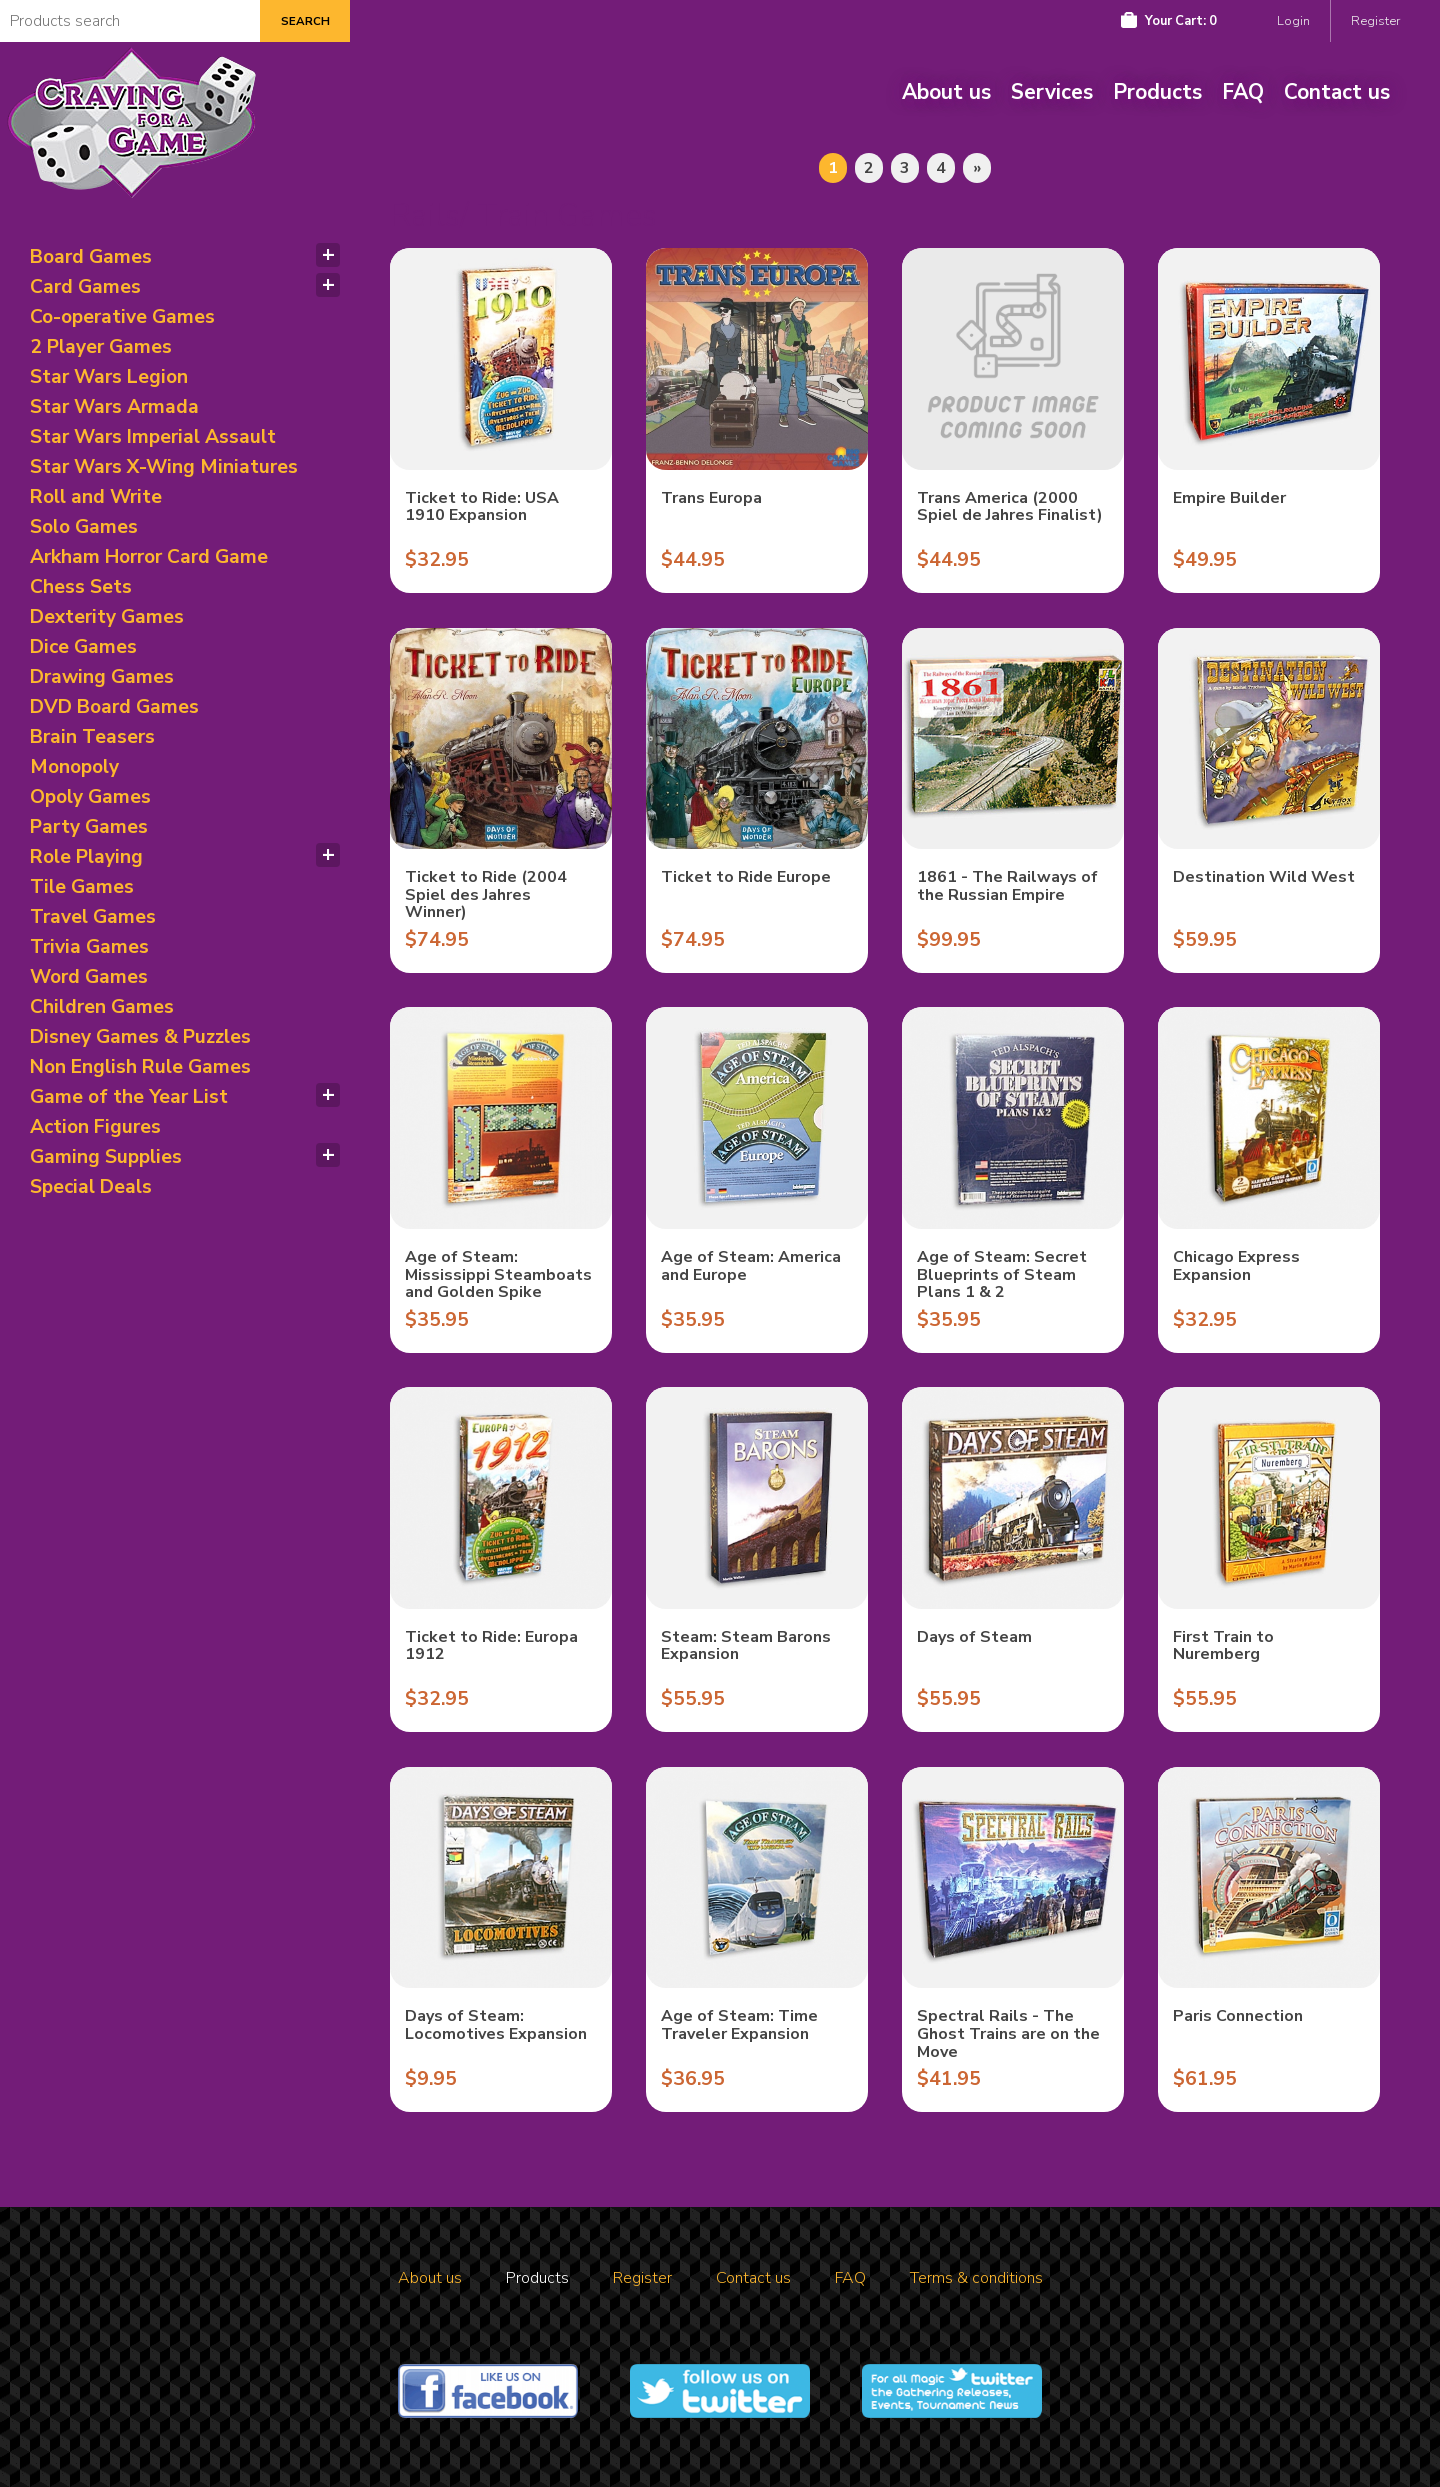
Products (1157, 92)
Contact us (1337, 92)
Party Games (89, 827)
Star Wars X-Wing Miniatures (164, 467)
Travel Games (93, 917)
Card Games (85, 287)
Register (1375, 21)
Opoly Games (90, 797)
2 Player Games (101, 347)
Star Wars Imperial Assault (153, 437)
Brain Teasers (92, 737)
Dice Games (83, 647)
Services (1052, 92)
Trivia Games (89, 947)
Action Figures (95, 1127)
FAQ (1243, 92)
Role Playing (86, 857)
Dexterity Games (107, 617)
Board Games (91, 257)
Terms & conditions (976, 2278)
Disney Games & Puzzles (140, 1037)
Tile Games (82, 887)
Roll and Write (96, 497)
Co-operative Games (122, 317)
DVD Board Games (114, 707)
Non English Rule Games (140, 1067)
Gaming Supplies (106, 1157)
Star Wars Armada (114, 407)
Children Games (102, 1007)
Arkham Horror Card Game (149, 557)
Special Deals (91, 1187)
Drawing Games (102, 677)
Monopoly (74, 767)
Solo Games (84, 527)
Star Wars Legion (109, 377)
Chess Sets (81, 587)
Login (1293, 21)
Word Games (89, 977)
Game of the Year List (129, 1097)
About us (946, 92)
